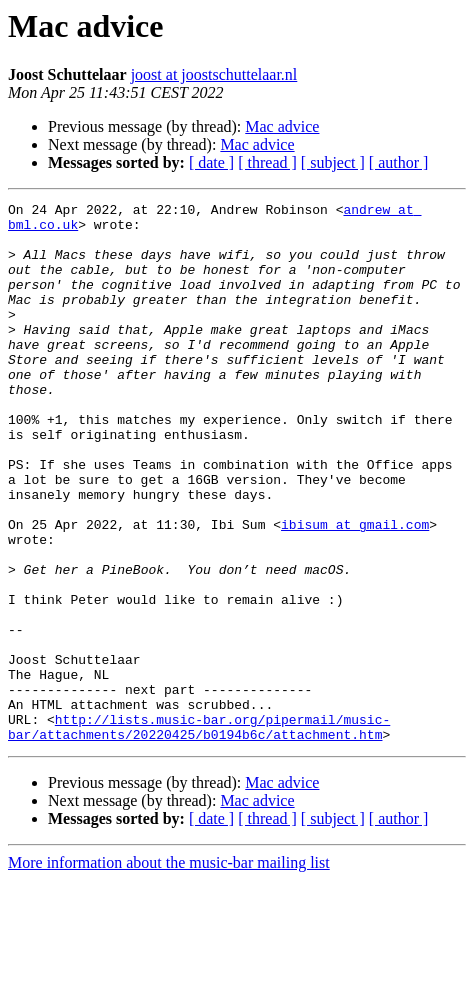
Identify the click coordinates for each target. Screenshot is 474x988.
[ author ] (399, 162)
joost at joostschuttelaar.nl (214, 74)
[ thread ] (267, 162)
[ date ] (211, 162)
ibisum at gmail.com (355, 590)
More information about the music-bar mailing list (169, 970)
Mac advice (282, 126)
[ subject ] (333, 162)
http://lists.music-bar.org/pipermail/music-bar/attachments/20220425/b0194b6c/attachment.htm (199, 833)
